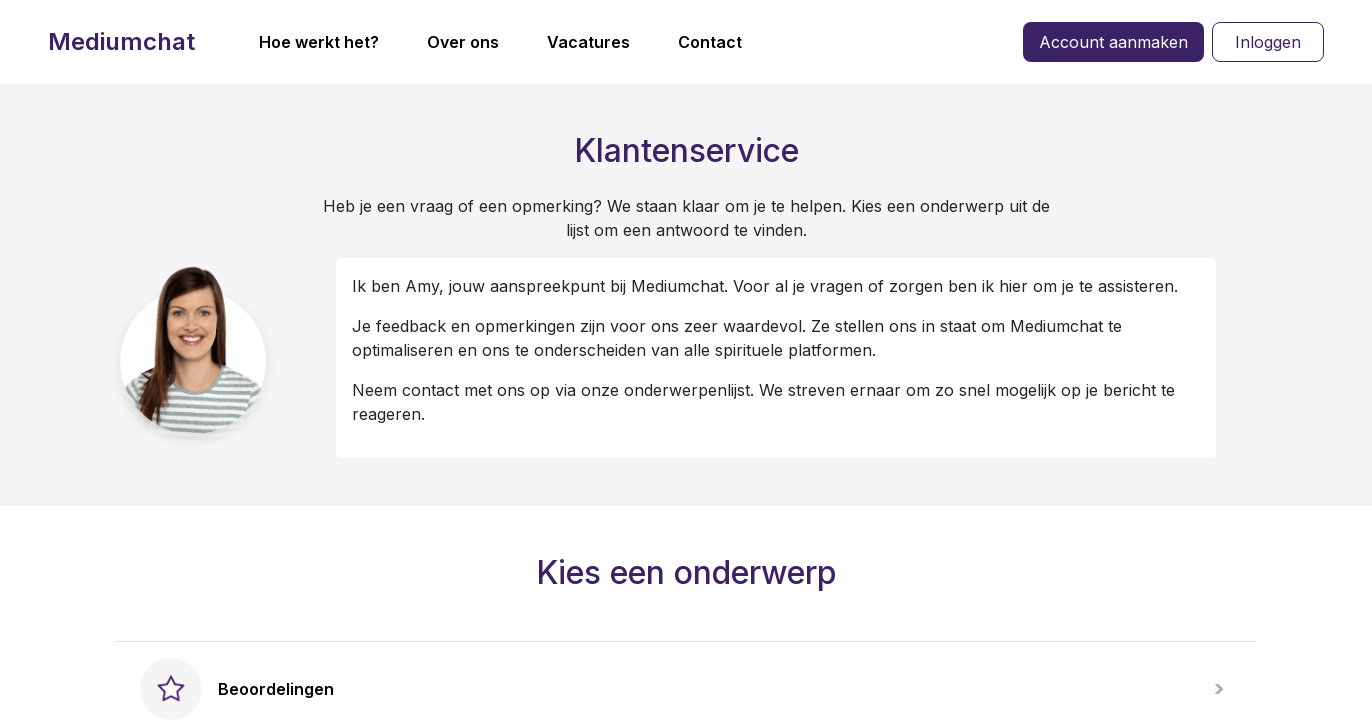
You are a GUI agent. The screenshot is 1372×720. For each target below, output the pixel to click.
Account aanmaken (1113, 42)
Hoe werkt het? (319, 42)
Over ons (463, 42)
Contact (710, 42)
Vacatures (588, 42)
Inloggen (1268, 42)
